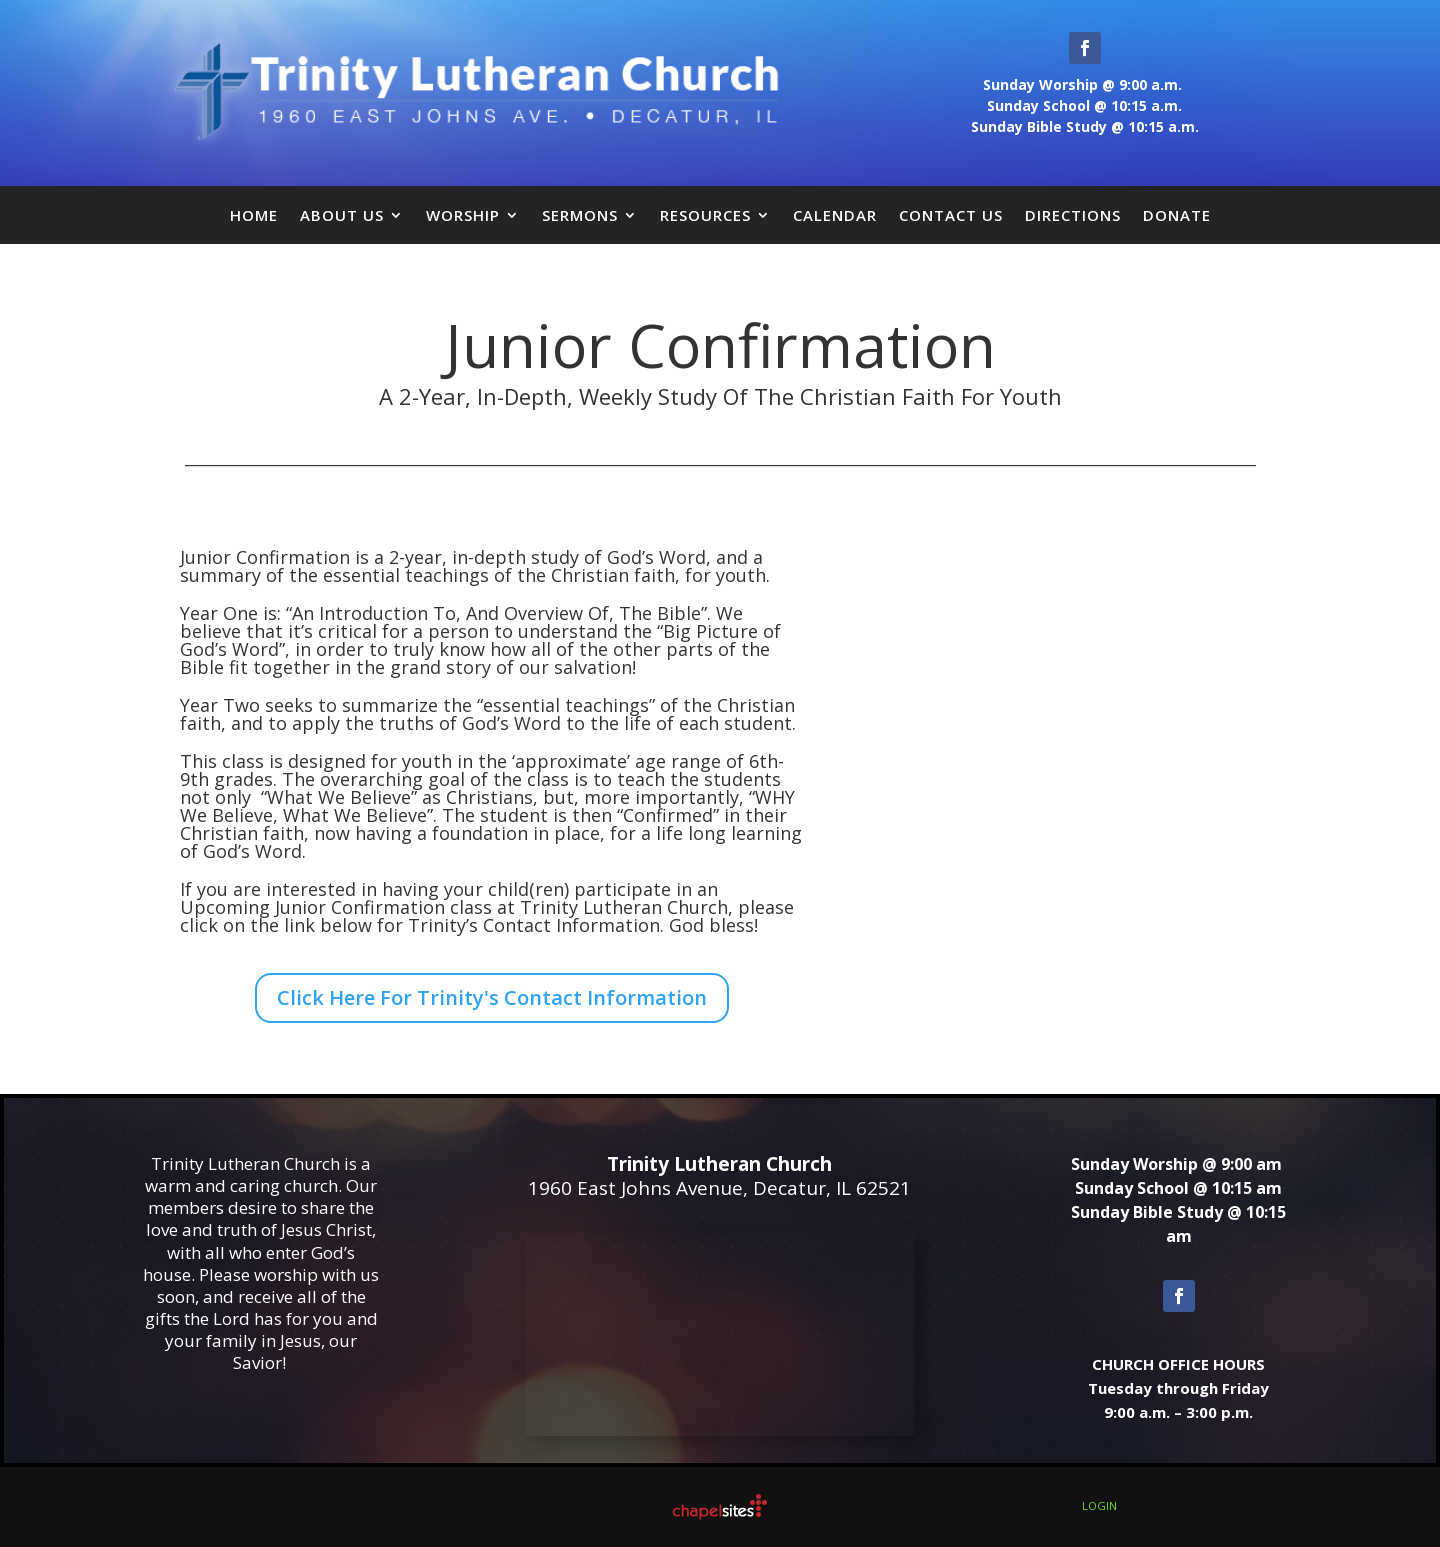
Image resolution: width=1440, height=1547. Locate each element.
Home (254, 215)
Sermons (580, 215)
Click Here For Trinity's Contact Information (492, 997)
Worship (463, 215)
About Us (342, 215)
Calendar (835, 215)
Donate (1177, 215)
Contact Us (951, 215)
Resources (705, 215)
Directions (1073, 215)
